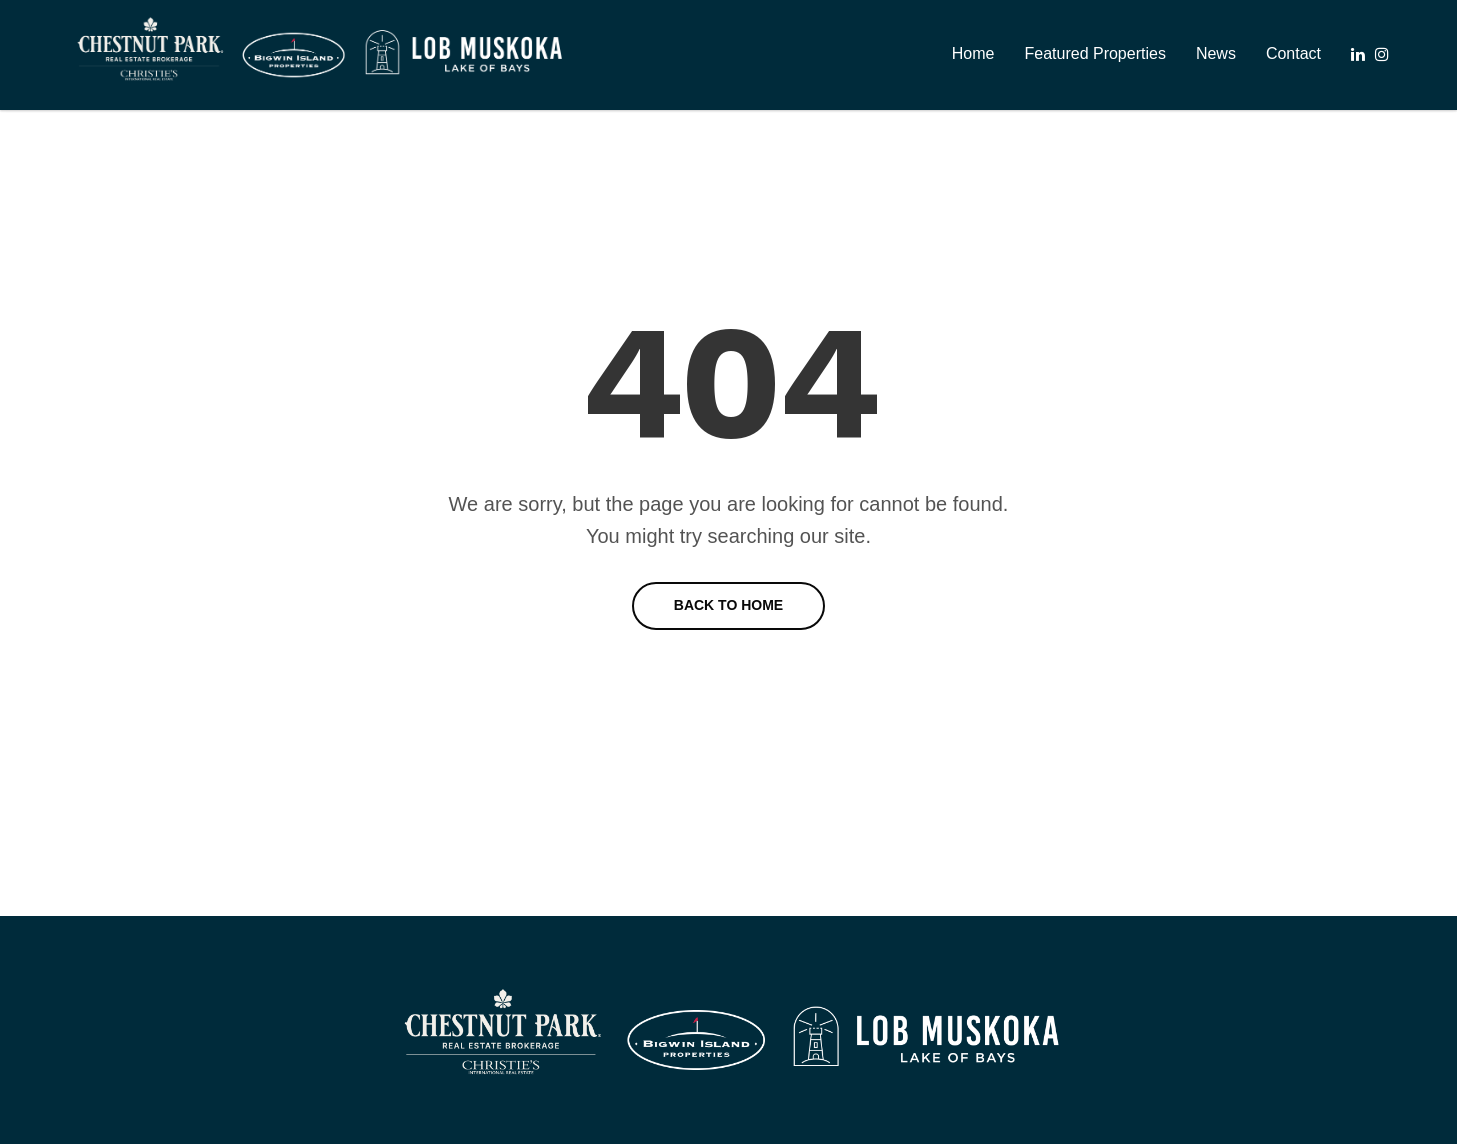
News (1216, 53)
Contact (1293, 53)
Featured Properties (1094, 53)
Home (973, 53)
